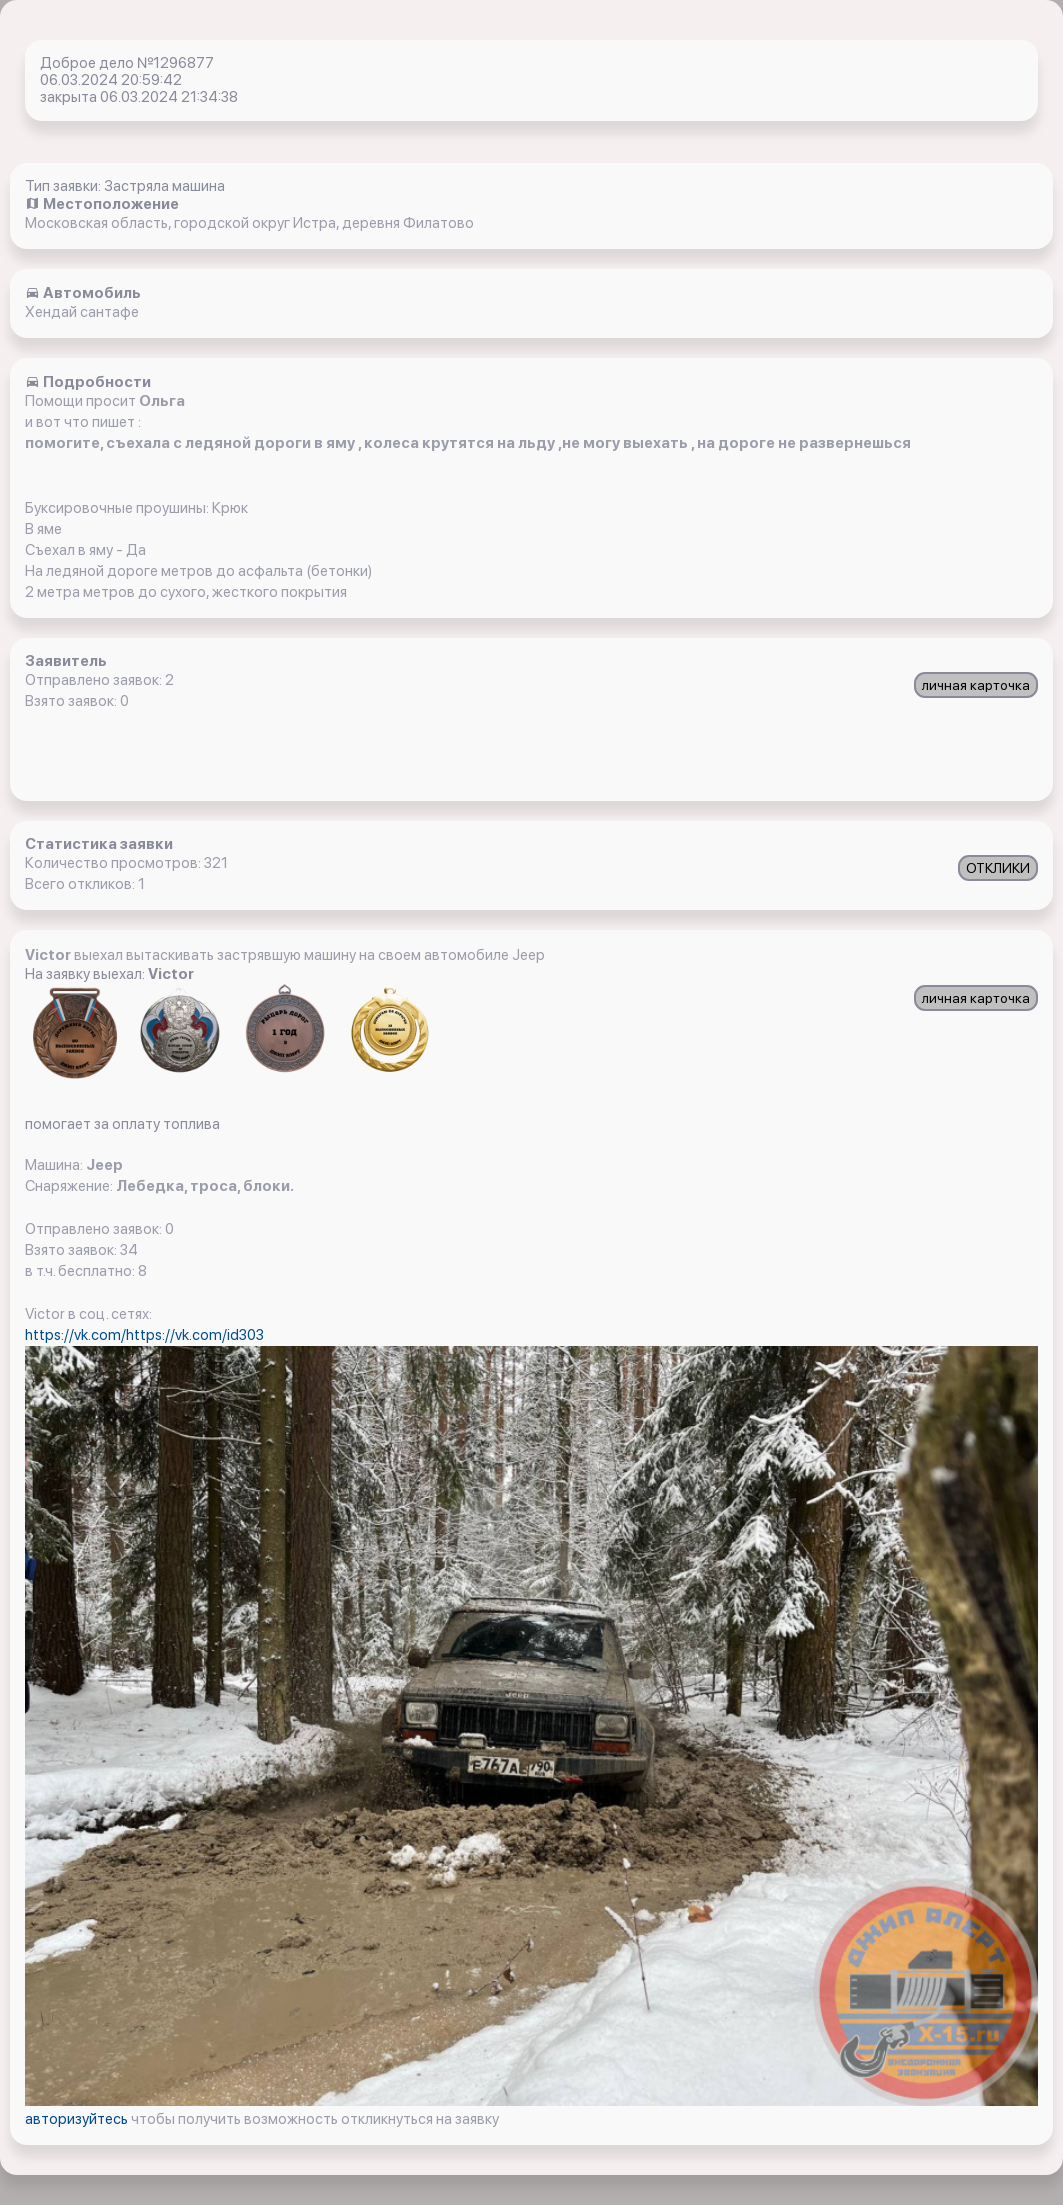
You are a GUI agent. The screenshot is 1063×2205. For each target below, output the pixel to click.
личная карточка (976, 685)
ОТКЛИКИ (998, 868)
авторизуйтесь (78, 2119)
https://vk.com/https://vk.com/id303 (144, 1335)
